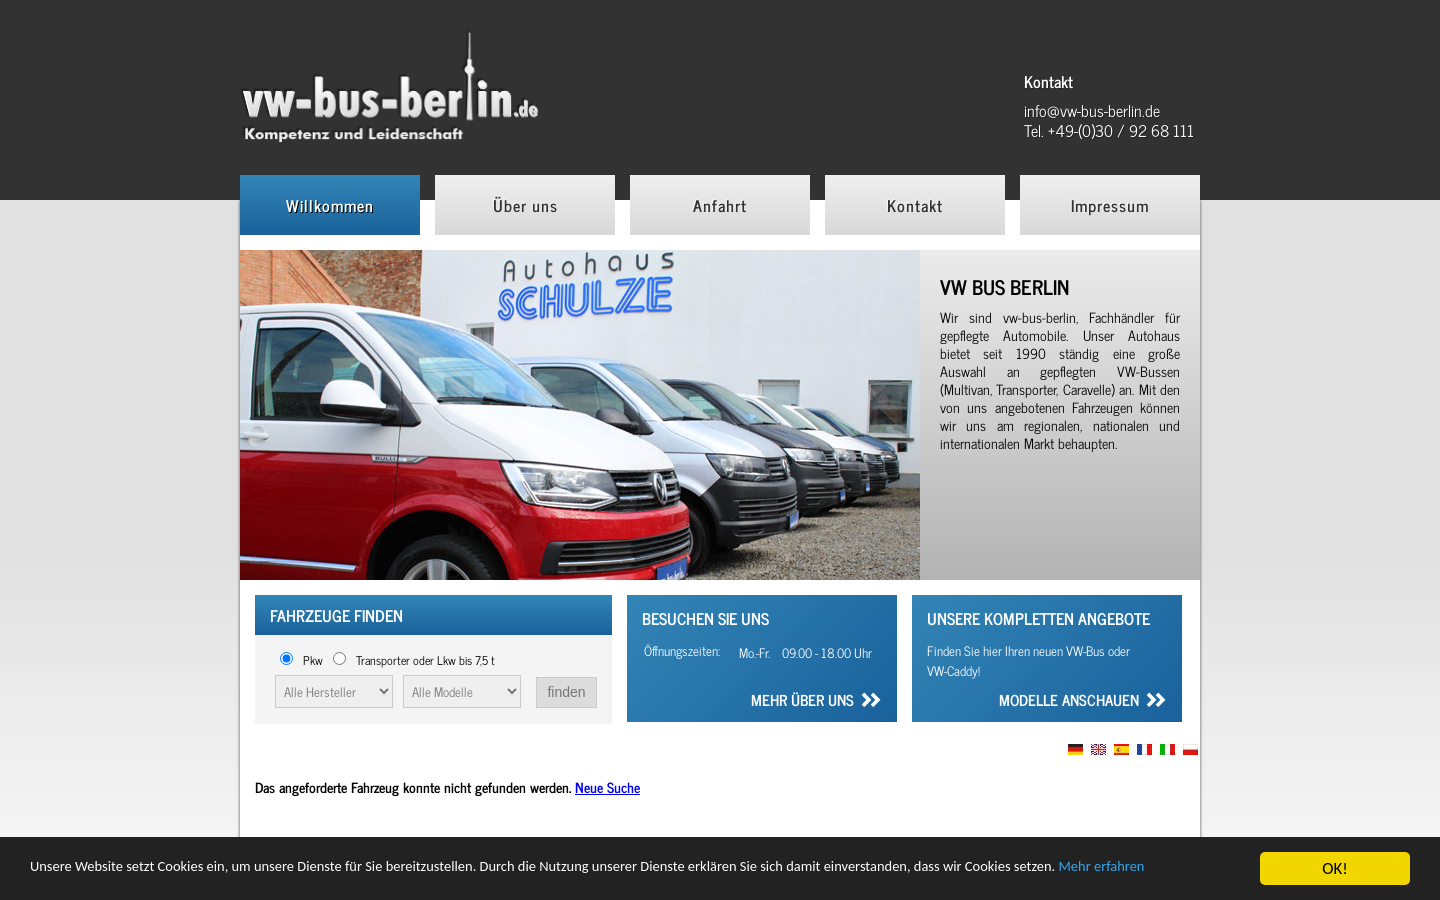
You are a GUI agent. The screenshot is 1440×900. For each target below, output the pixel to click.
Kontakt (915, 205)
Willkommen (330, 205)
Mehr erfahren (80, 877)
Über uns (525, 205)
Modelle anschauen (1069, 702)
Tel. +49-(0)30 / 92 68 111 (1109, 130)
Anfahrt (720, 205)
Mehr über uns (802, 702)
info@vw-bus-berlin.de (1092, 110)
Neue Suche (607, 786)
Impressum (1110, 205)
